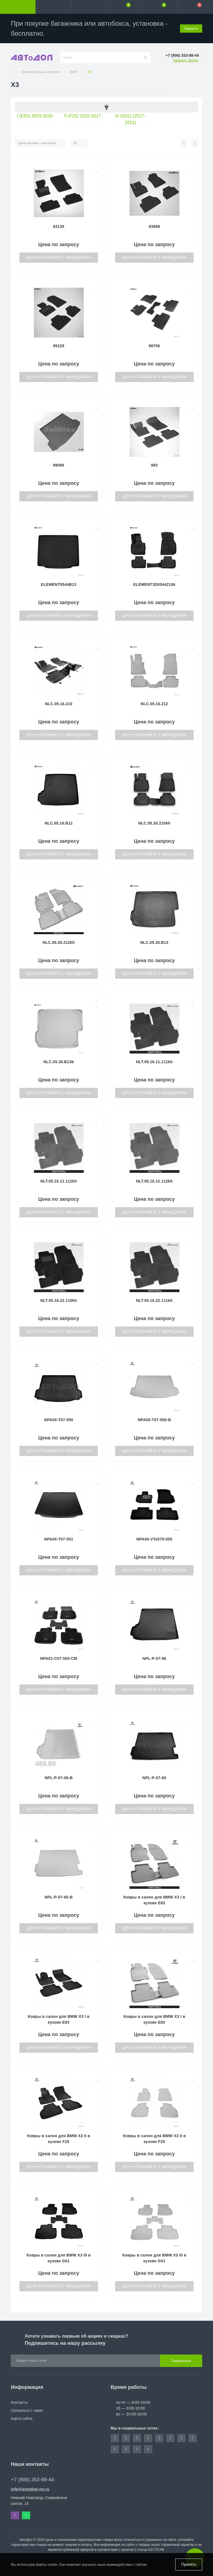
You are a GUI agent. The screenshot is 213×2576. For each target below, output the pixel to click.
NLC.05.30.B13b (58, 1062)
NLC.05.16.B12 (59, 823)
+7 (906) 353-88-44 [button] (34, 2479)
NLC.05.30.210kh (154, 823)
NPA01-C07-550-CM (58, 1658)
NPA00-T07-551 (58, 1539)
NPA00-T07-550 (58, 1420)
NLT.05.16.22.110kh (58, 1300)
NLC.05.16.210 (58, 704)
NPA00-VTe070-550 (154, 1539)
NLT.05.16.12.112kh (154, 1181)
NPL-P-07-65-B (59, 1897)
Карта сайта (21, 2418)
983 (154, 465)
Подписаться (181, 2361)
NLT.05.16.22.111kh (154, 1300)
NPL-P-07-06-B (59, 1778)
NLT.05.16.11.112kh (58, 1181)
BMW (73, 72)
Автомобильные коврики (41, 72)
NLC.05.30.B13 (154, 942)
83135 (58, 226)
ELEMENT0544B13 (59, 584)
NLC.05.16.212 (154, 704)
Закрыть (191, 28)
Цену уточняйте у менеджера (58, 257)
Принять (188, 2564)
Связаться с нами (27, 2410)
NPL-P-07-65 (154, 1778)
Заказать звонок (185, 60)
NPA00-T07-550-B (154, 1420)
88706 (154, 346)
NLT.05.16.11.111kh (154, 1062)
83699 (154, 226)
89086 (58, 465)
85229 (58, 346)
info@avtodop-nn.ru (30, 2489)
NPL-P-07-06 (154, 1658)
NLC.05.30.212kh (59, 942)
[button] (88, 7)
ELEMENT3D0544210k (154, 584)
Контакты (19, 2402)
